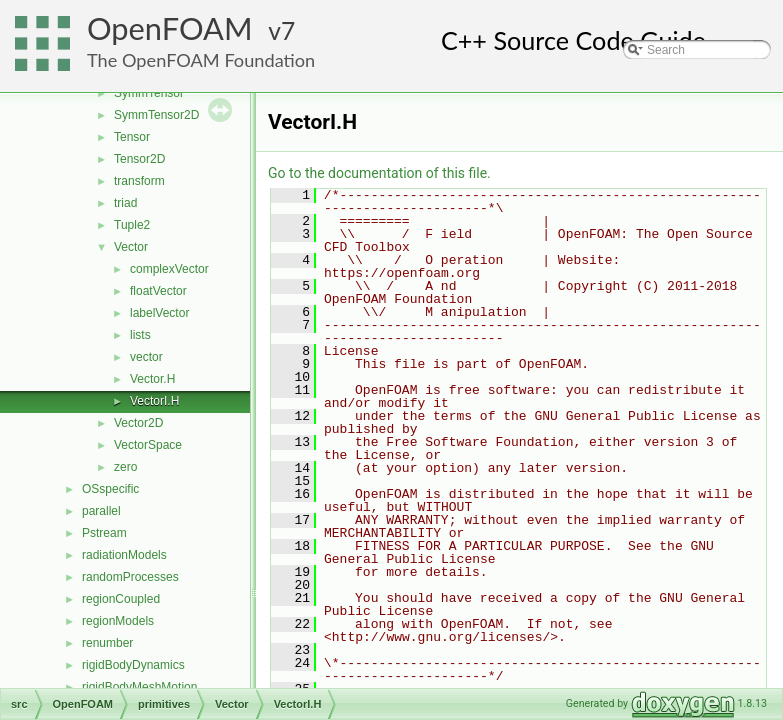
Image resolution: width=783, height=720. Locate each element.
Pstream (104, 533)
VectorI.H (154, 401)
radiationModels (124, 555)
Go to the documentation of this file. (379, 173)
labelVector (159, 313)
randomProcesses (130, 577)
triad (125, 203)
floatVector (158, 291)
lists (140, 335)
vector (146, 357)
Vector (131, 247)
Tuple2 (132, 225)
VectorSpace (148, 445)
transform (139, 181)
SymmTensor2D (156, 115)
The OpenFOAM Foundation (201, 60)
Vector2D (138, 423)
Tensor (132, 137)
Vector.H (152, 379)
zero (125, 467)
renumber (107, 643)
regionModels (118, 621)
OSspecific (110, 489)
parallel (101, 511)
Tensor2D (139, 159)
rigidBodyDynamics (133, 665)
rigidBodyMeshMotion (139, 687)
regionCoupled (121, 599)
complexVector (169, 269)
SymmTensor (149, 93)
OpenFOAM (170, 28)
